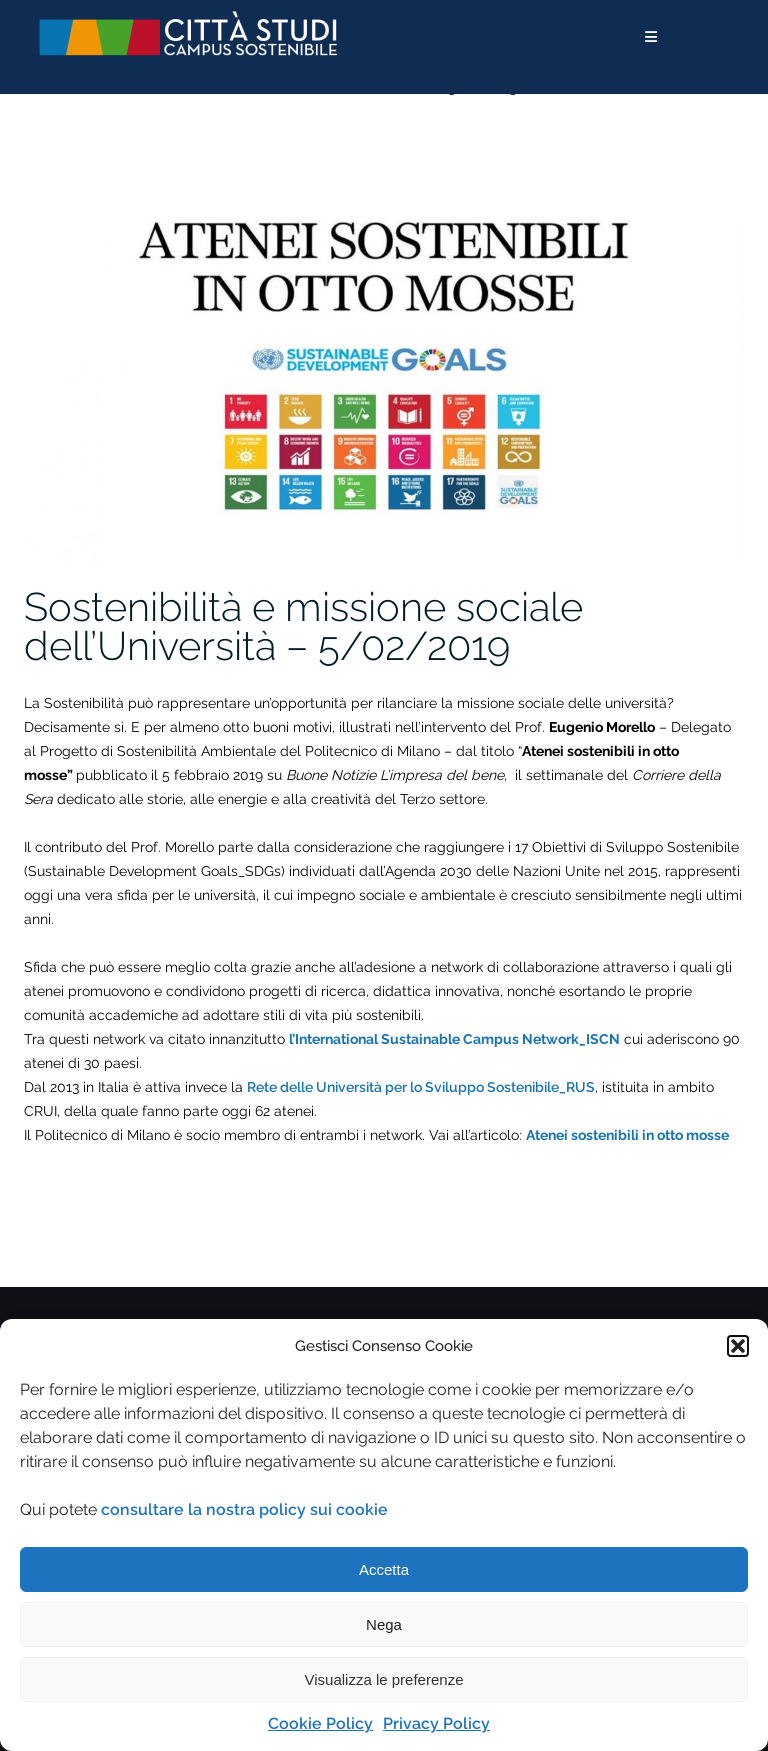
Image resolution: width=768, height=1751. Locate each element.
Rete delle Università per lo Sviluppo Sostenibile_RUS (421, 1087)
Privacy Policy (436, 1723)
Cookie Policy (320, 1723)
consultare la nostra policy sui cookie (244, 1509)
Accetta (384, 1569)
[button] (738, 1346)
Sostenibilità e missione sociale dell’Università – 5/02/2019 (303, 626)
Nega (384, 1624)
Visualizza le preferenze (384, 1679)
